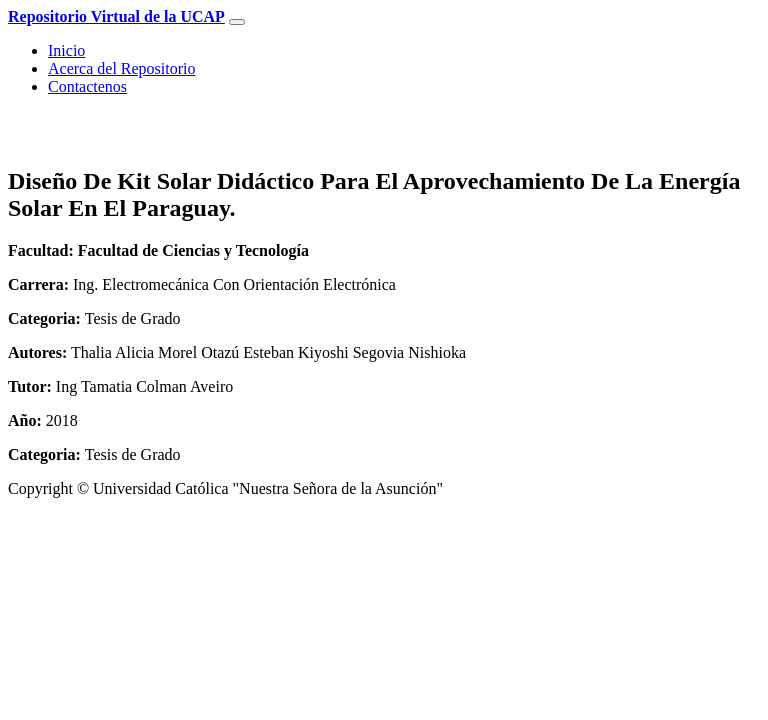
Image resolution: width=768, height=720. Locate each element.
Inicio (66, 50)
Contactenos (87, 86)
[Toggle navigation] (237, 22)
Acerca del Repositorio (122, 68)
